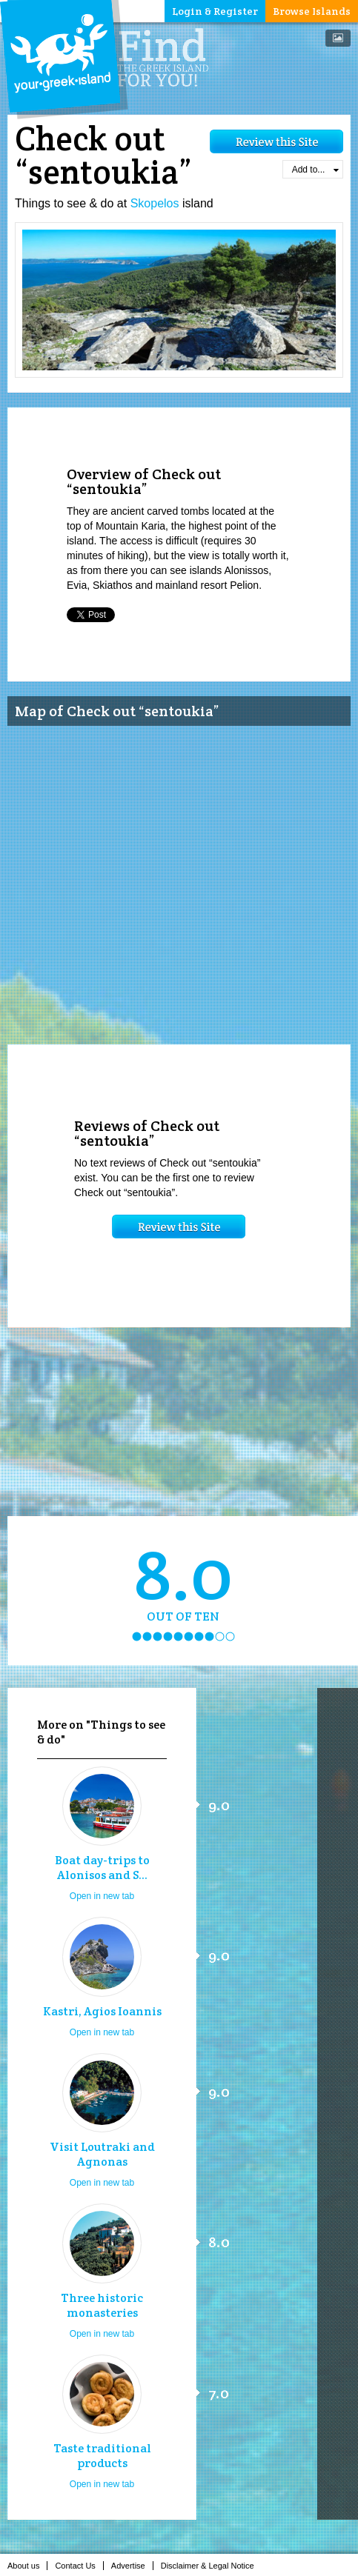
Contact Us (79, 2565)
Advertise (132, 2565)
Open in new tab (102, 1896)
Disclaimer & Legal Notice (211, 2565)
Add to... (315, 169)
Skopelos (154, 203)
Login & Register (215, 11)
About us (27, 2565)
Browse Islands (312, 11)
